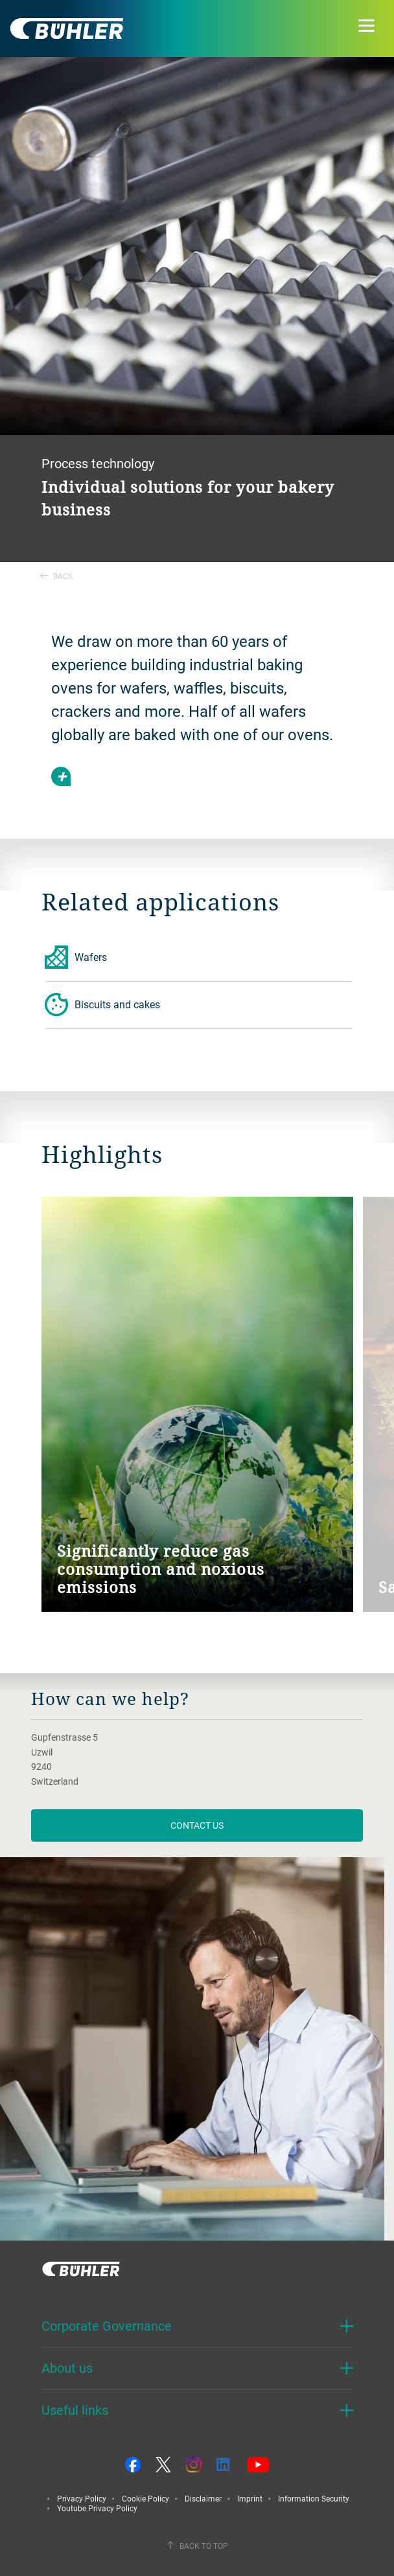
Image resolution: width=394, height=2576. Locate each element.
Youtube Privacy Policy (97, 2508)
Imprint (249, 2498)
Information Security (313, 2498)
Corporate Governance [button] (106, 2325)
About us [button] (67, 2368)
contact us (197, 1825)
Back (56, 576)
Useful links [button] (74, 2410)
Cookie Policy (145, 2498)
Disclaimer (203, 2498)
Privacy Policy (81, 2498)
